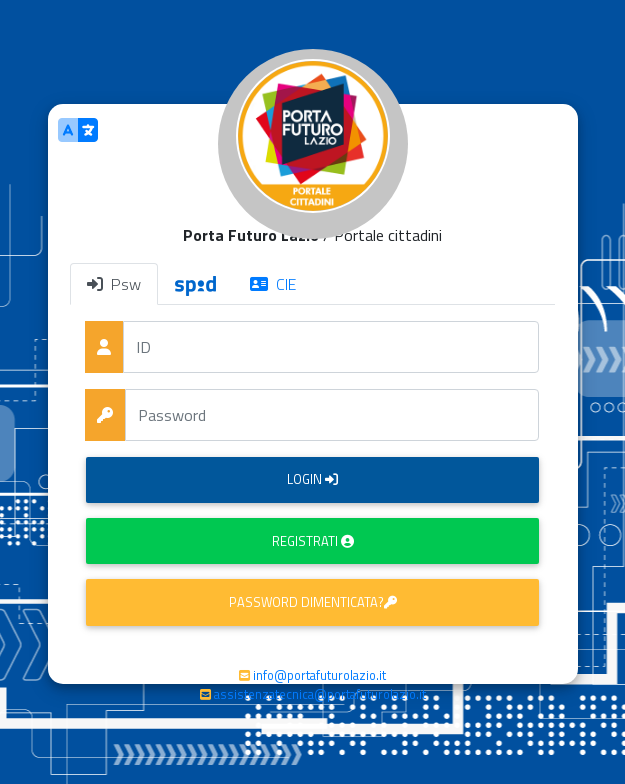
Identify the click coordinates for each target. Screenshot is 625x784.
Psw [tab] (114, 284)
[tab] (195, 284)
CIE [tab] (273, 284)
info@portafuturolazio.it (319, 675)
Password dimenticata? (313, 602)
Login (312, 479)
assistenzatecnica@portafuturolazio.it (320, 694)
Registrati (313, 541)
